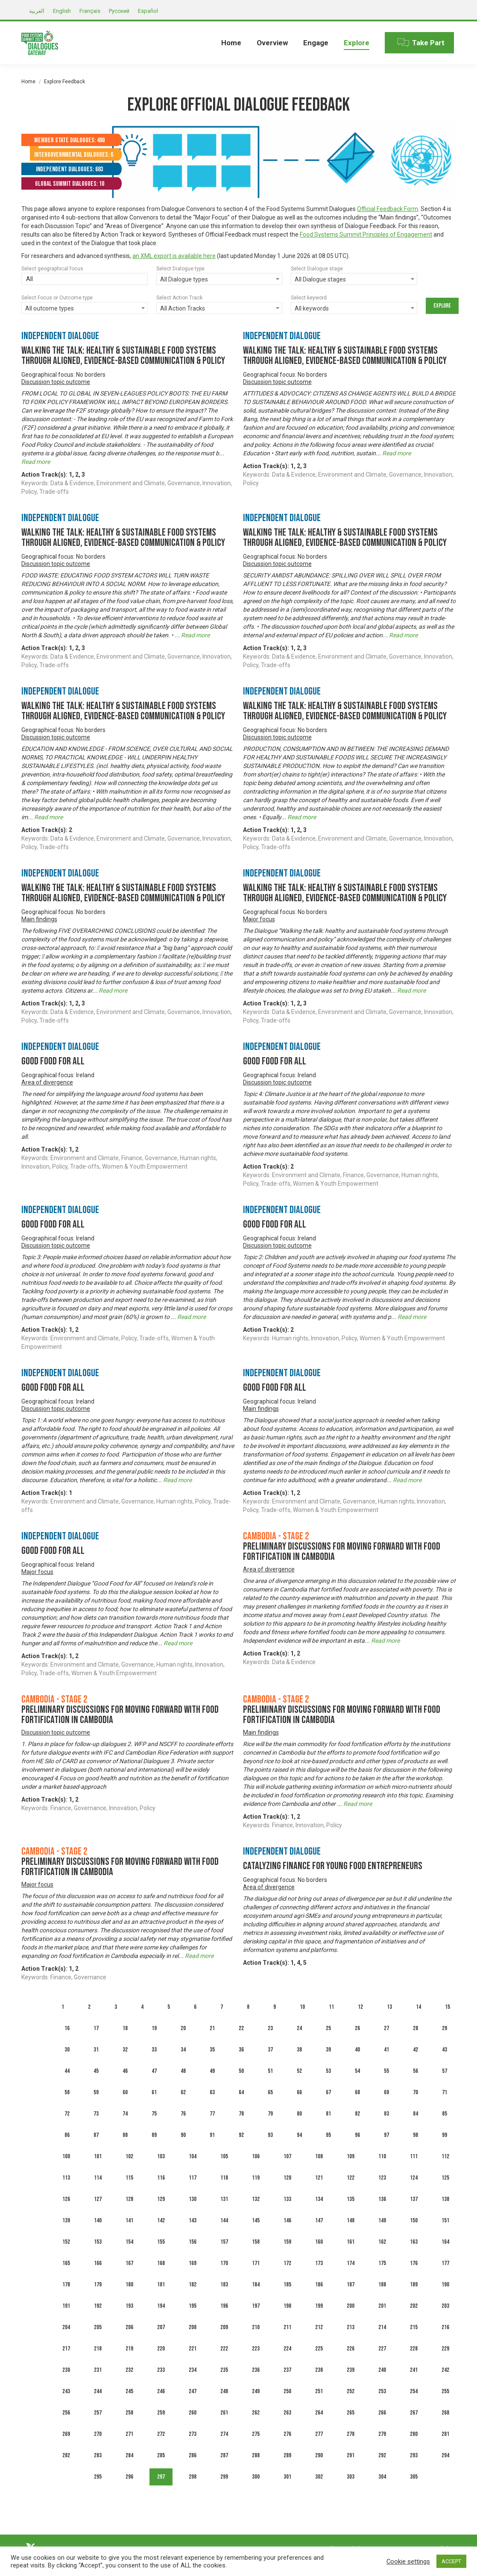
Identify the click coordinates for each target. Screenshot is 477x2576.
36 (241, 2049)
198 (287, 2305)
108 (319, 2156)
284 (129, 2455)
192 (98, 2305)
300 (256, 2476)
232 (129, 2370)
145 (256, 2220)
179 (98, 2284)
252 (350, 2391)
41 (386, 2049)
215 (414, 2327)
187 (350, 2284)
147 (319, 2220)
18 (125, 2028)
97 (386, 2135)
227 (382, 2348)
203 (445, 2305)
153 (98, 2241)
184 (256, 2284)
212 (319, 2327)
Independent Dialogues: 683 (69, 169)
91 (212, 2135)
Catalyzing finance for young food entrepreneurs (332, 1866)
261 (224, 2412)
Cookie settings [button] (408, 2561)
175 (382, 2263)
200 (350, 2305)
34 (183, 2049)
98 (415, 2135)
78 (241, 2113)
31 (96, 2049)
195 (192, 2305)
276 (287, 2434)
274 (224, 2434)
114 (98, 2177)
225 (319, 2348)
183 (224, 2284)
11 (331, 2006)
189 (414, 2284)
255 (445, 2391)
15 (447, 2006)
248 (224, 2391)
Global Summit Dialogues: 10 (69, 184)
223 (256, 2348)
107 (287, 2156)
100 (66, 2156)
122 (350, 2177)
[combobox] (219, 279)
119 (256, 2177)
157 (224, 2241)
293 (414, 2455)
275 (256, 2434)
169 (192, 2263)
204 (66, 2327)
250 (287, 2391)
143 (192, 2220)
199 (319, 2305)
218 (98, 2348)
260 (192, 2412)
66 (299, 2092)
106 (256, 2156)
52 (299, 2071)
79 (270, 2113)
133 (287, 2199)
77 (212, 2113)
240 (382, 2370)
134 (319, 2199)
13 (389, 2006)
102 (129, 2156)
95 (328, 2135)
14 (418, 2006)
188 (382, 2284)
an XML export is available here (174, 255)
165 (66, 2263)
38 (299, 2049)
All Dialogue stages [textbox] (320, 279)
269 (66, 2434)
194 (161, 2305)
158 (256, 2241)
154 (129, 2241)
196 (224, 2305)
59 (96, 2092)
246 (161, 2391)
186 (319, 2284)
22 (241, 2028)
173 (319, 2263)
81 (328, 2113)
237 (287, 2370)
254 (414, 2391)
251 (319, 2391)
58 (67, 2092)
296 (129, 2476)
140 (98, 2220)
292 (382, 2455)
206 (129, 2327)
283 (98, 2455)
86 (67, 2135)
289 (287, 2455)
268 (445, 2412)
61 (154, 2092)
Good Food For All (53, 1061)
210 (256, 2327)
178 (66, 2284)
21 (212, 2028)
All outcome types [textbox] (49, 308)
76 (183, 2113)
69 (386, 2092)
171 (256, 2263)
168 (161, 2263)
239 (350, 2370)
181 (161, 2284)
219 (129, 2348)
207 (161, 2327)
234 (192, 2370)
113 (66, 2177)
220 (161, 2348)
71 (444, 2092)
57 (444, 2071)
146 (287, 2220)
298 (192, 2476)
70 (415, 2092)
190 (445, 2284)
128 (129, 2199)
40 (357, 2049)
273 (192, 2434)
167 (129, 2263)
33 (154, 2049)
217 (66, 2348)
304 (382, 2476)
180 (129, 2284)
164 (445, 2241)
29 (444, 2028)
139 (66, 2220)
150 (414, 2220)
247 (192, 2391)
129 (161, 2199)
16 (67, 2028)
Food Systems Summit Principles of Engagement (366, 234)
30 (67, 2049)
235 (224, 2370)
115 (129, 2177)
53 (328, 2071)
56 (415, 2071)
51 (270, 2071)
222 (224, 2348)
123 (382, 2177)
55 (386, 2071)
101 (98, 2156)
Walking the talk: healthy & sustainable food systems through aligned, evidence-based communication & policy (123, 355)
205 (98, 2327)
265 (350, 2412)
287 (224, 2455)
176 (414, 2263)
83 (386, 2113)
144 (224, 2220)
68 (357, 2092)
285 (161, 2455)
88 (125, 2135)
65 (270, 2092)
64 (241, 2092)
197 (256, 2305)
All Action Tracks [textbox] (182, 308)
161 (350, 2241)
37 (270, 2049)
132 (256, 2199)
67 (328, 2092)
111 (414, 2156)
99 (444, 2135)
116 (161, 2177)
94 (299, 2135)
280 (414, 2434)
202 (414, 2305)
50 (241, 2071)
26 (357, 2028)
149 (382, 2220)
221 (192, 2348)
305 (414, 2476)
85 (444, 2113)
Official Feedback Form (387, 208)
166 (98, 2263)
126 (66, 2199)
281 (445, 2434)
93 (270, 2135)
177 (445, 2263)
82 (357, 2113)
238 (319, 2370)
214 (382, 2327)
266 (382, 2412)
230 (66, 2370)
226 (350, 2348)
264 (319, 2412)
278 (350, 2434)
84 (415, 2113)
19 (154, 2028)
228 (414, 2348)
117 (192, 2177)
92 (241, 2135)
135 (350, 2199)
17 (96, 2028)
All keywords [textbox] (312, 308)
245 (129, 2391)
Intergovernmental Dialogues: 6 (73, 155)
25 (328, 2028)
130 (192, 2199)
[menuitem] (231, 42)
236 (256, 2370)
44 (67, 2071)
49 (212, 2071)
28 (415, 2028)
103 (161, 2156)
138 (445, 2199)
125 (445, 2177)
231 (98, 2370)
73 (96, 2113)
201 (382, 2305)
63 (212, 2092)
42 (415, 2049)
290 (319, 2455)
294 (445, 2455)
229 (445, 2348)
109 (350, 2156)
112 (445, 2156)
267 (414, 2412)
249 (256, 2391)
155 (161, 2241)
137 (414, 2199)
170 (224, 2263)
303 (350, 2476)
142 (161, 2220)
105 (224, 2156)
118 (224, 2177)
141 (129, 2220)
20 (183, 2028)
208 (192, 2327)
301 (287, 2476)
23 (270, 2028)
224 (287, 2348)
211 (287, 2327)
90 (183, 2135)
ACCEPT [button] (451, 2561)
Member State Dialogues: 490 (69, 140)
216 (445, 2327)
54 (357, 2071)
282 (66, 2455)
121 (319, 2177)
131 (224, 2199)
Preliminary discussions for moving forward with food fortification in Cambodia (341, 1551)
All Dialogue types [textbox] (184, 279)
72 (67, 2113)
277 (319, 2434)
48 (183, 2071)
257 (98, 2412)
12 (360, 2006)
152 (66, 2241)
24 (299, 2028)
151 (445, 2220)
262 (256, 2412)
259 (161, 2412)
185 (287, 2284)
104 (192, 2156)
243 (66, 2391)
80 (299, 2113)
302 (319, 2476)
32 (125, 2049)
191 (66, 2305)
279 (382, 2434)
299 (224, 2476)
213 (350, 2327)
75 (154, 2113)
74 (125, 2113)
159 (287, 2241)
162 (382, 2241)
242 (445, 2370)
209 (224, 2327)
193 (129, 2305)
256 (66, 2412)
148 (350, 2220)
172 (287, 2263)
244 (98, 2391)
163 (414, 2241)
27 (386, 2028)
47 (154, 2071)
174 (350, 2263)
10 (302, 2006)
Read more (35, 461)
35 (212, 2049)
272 (161, 2434)
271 (129, 2434)
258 (129, 2412)
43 (444, 2049)
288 (256, 2455)
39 (328, 2049)
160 (319, 2241)
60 (125, 2092)
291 (350, 2455)
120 (287, 2177)
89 (154, 2135)
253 (382, 2391)
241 (414, 2370)
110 (382, 2156)
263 (287, 2412)
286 (192, 2455)
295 (98, 2476)
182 (192, 2284)
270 (98, 2434)
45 (96, 2071)
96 (357, 2135)
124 (414, 2177)
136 (382, 2199)
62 (183, 2092)
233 (161, 2370)
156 (192, 2241)
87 (96, 2135)
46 (125, 2071)
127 (98, 2199)
